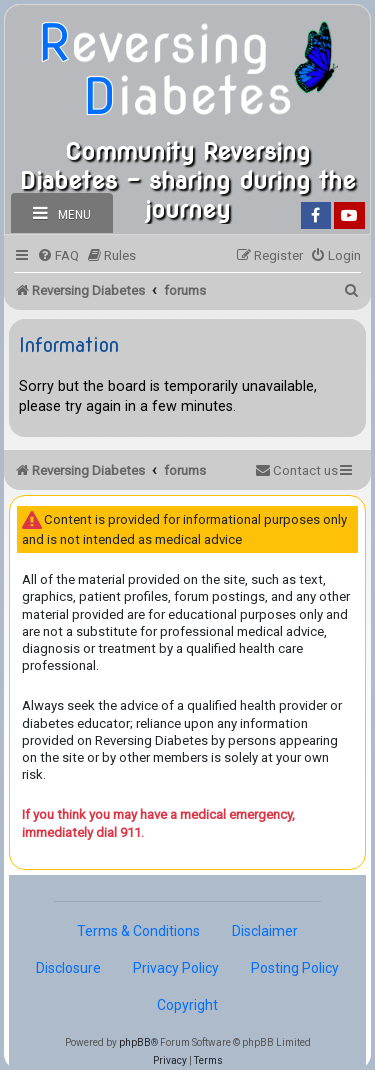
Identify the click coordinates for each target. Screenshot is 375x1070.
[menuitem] (58, 255)
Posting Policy (295, 968)
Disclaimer (265, 931)
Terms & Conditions (138, 931)
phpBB (135, 1042)
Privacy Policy (176, 968)
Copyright (187, 1005)
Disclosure (68, 968)
